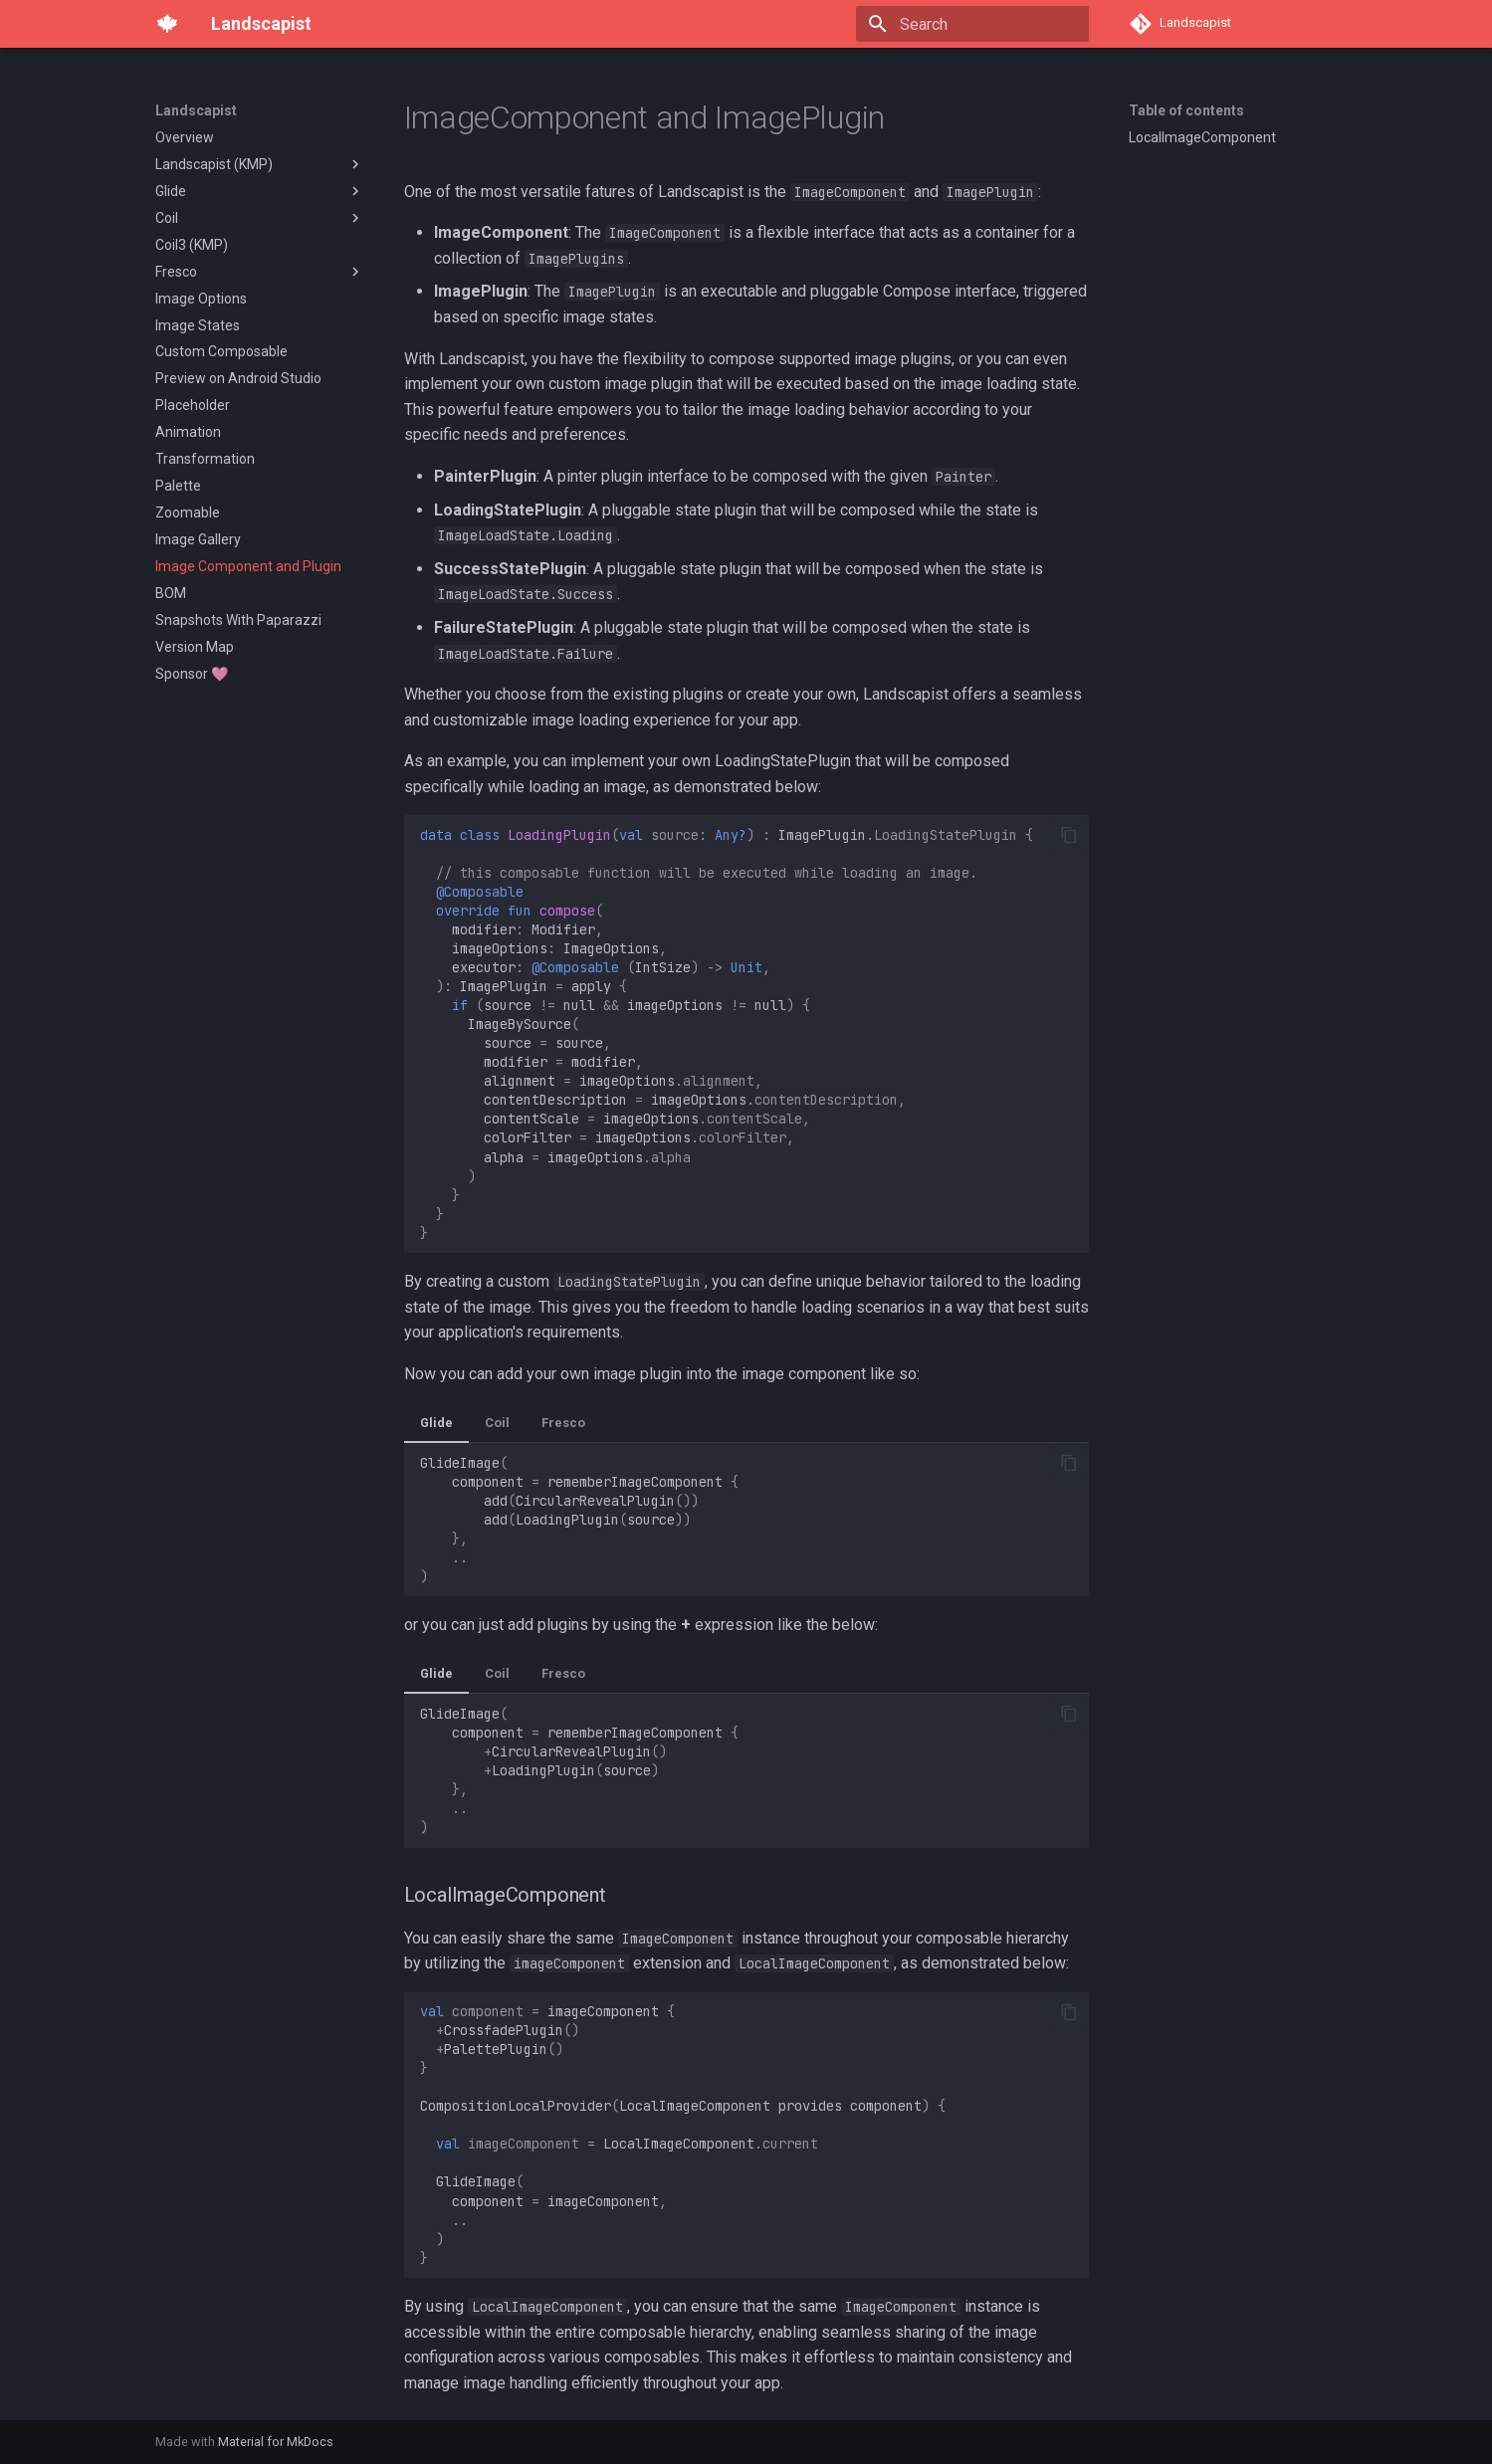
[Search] (972, 24)
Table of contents (1186, 110)
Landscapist (196, 110)
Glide (436, 1422)
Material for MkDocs (275, 2441)
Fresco (563, 1422)
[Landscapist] (167, 24)
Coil (497, 1422)
